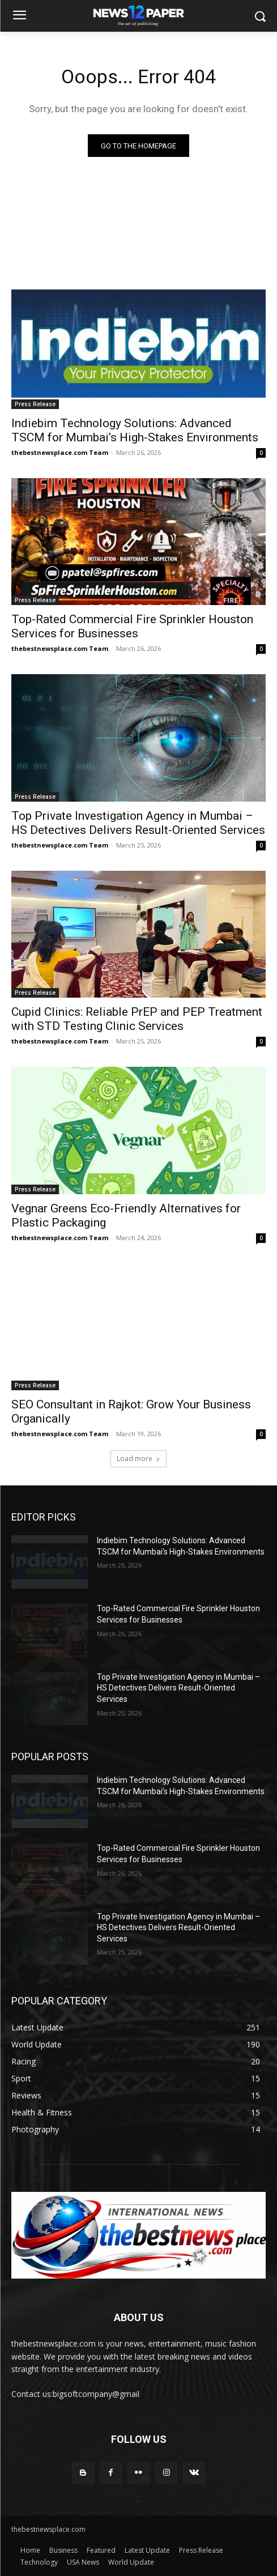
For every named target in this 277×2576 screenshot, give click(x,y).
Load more (138, 1458)
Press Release (35, 404)
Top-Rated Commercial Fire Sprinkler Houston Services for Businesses (132, 626)
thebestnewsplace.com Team (59, 452)
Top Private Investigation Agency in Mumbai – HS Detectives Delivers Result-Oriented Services (178, 1688)
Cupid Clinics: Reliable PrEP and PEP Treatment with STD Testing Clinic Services (136, 1019)
